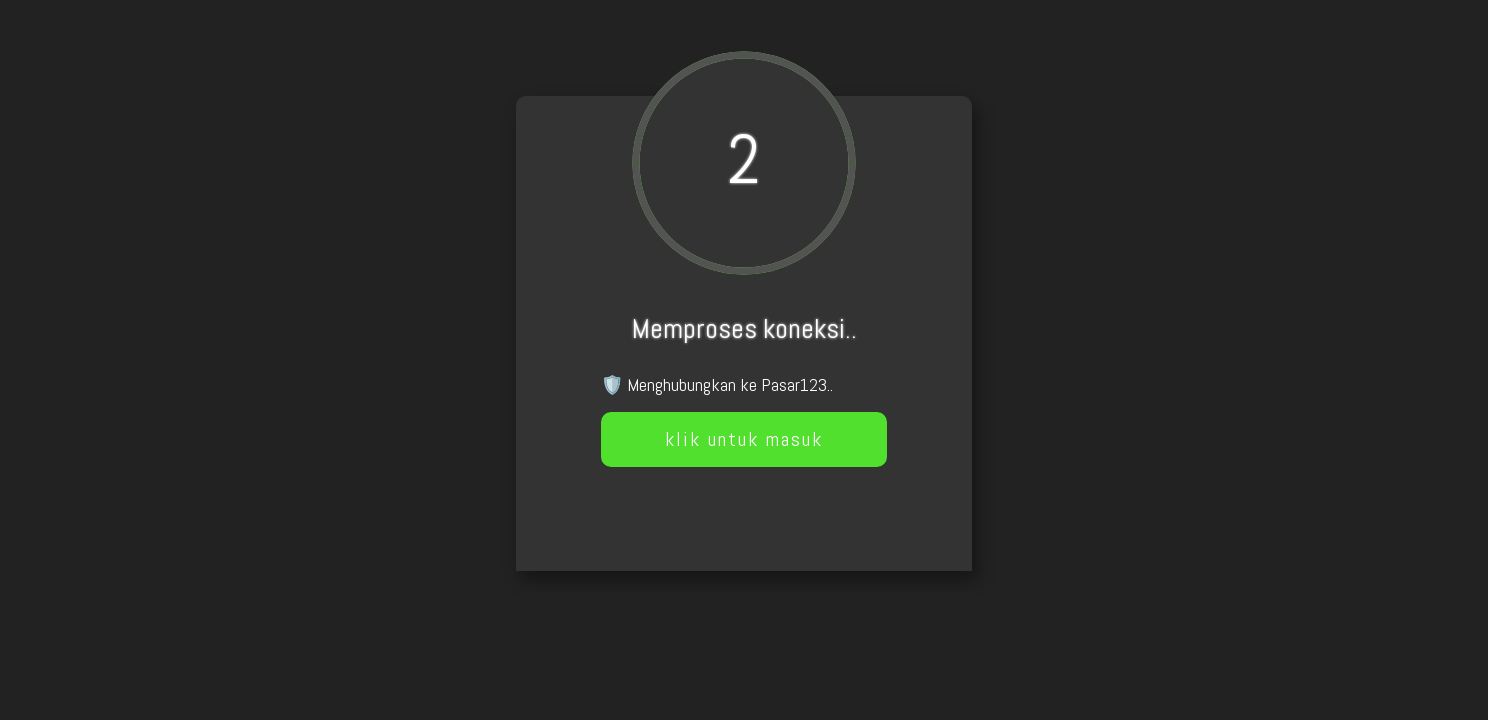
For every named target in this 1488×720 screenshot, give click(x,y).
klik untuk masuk (744, 439)
